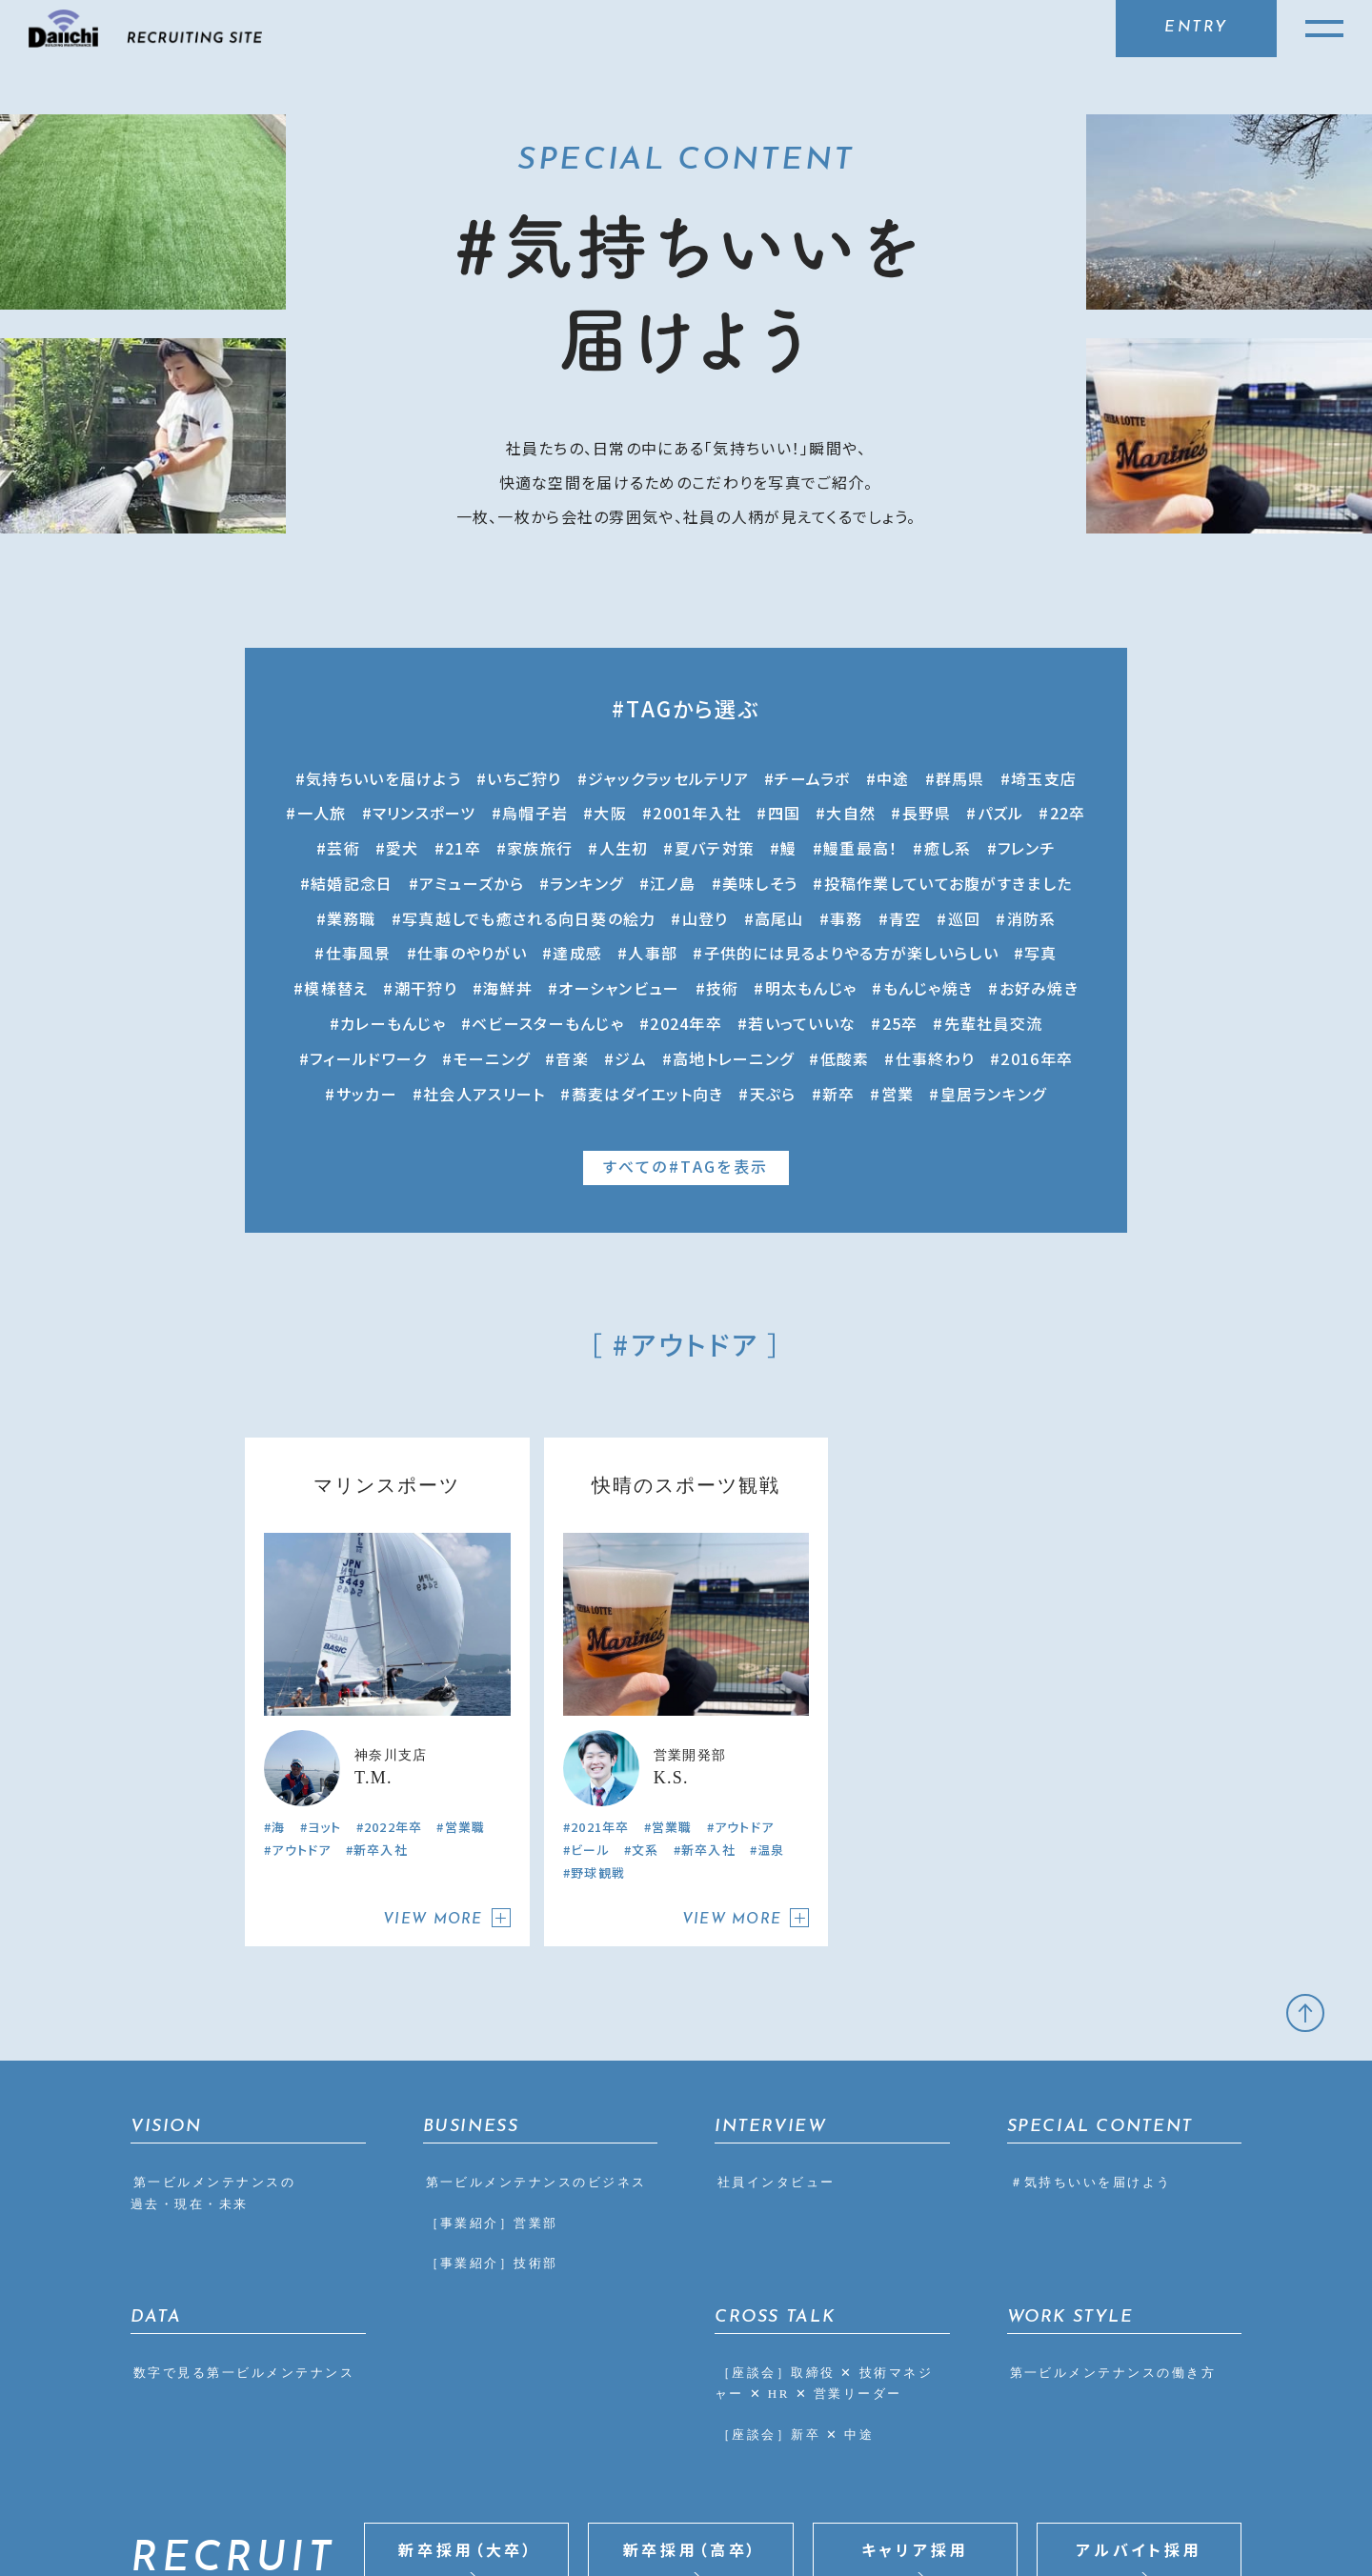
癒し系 (948, 847)
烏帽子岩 (535, 812)
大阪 (610, 812)
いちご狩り (524, 778)
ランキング (586, 883)
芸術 (343, 847)
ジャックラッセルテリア (668, 778)
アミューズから (471, 883)
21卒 (463, 847)
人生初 (624, 847)
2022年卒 (393, 1616)
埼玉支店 (1044, 778)
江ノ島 (673, 883)
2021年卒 (600, 1616)
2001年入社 (697, 812)
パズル (1001, 812)
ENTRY (1196, 27)
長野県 (927, 812)
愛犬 (402, 847)
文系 (645, 1639)
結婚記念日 (352, 883)
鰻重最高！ (860, 847)
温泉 (771, 1639)
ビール (590, 1639)
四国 (784, 812)
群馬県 (960, 778)
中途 (893, 778)
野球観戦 (598, 1662)
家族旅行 (540, 847)
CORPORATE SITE (1072, 2509)
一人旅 (322, 812)
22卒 (1068, 812)
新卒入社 (380, 1639)
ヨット (325, 1616)
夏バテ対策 (715, 847)
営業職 (465, 1616)
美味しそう (759, 883)
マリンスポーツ (424, 812)
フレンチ (1027, 847)
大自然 (851, 812)
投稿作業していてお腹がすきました (948, 883)
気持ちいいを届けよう (383, 778)
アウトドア (301, 1639)
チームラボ (812, 778)
